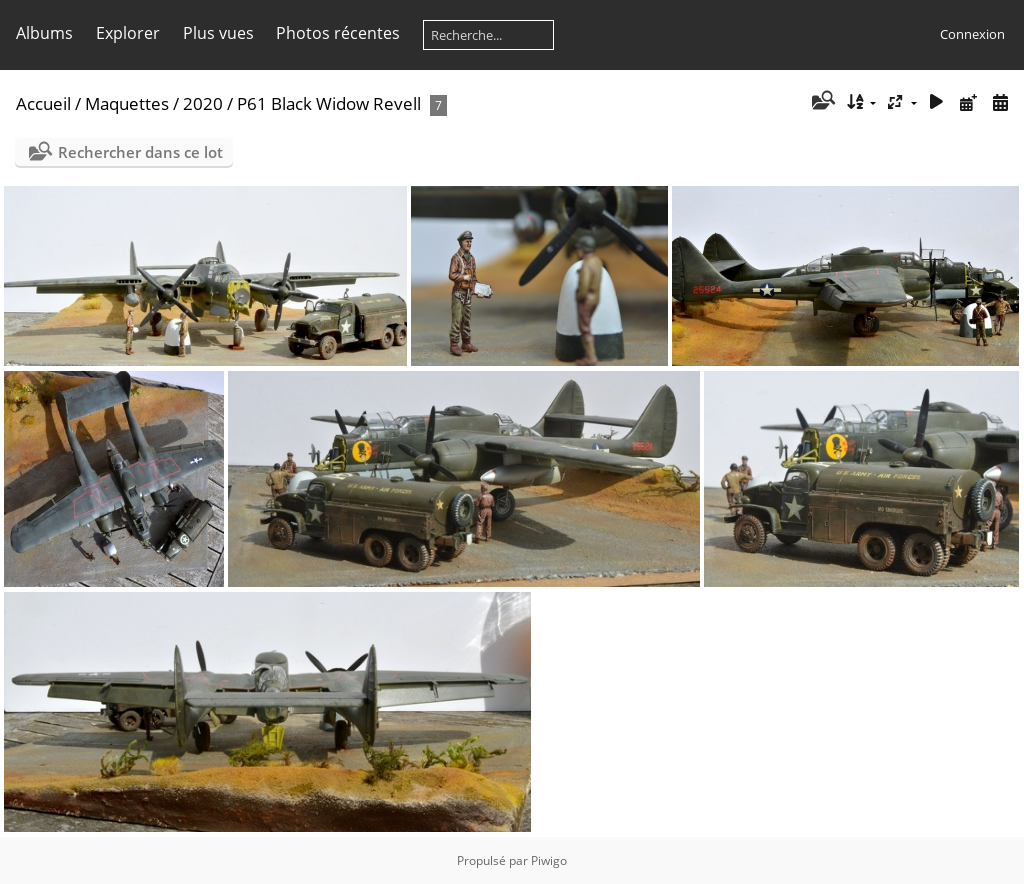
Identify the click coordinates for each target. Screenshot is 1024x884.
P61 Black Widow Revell (329, 103)
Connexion (972, 34)
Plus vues (218, 33)
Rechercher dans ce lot (140, 152)
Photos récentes (338, 33)
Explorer (128, 33)
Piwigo (549, 860)
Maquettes (127, 103)
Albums (44, 33)
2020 (203, 103)
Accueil (43, 103)
